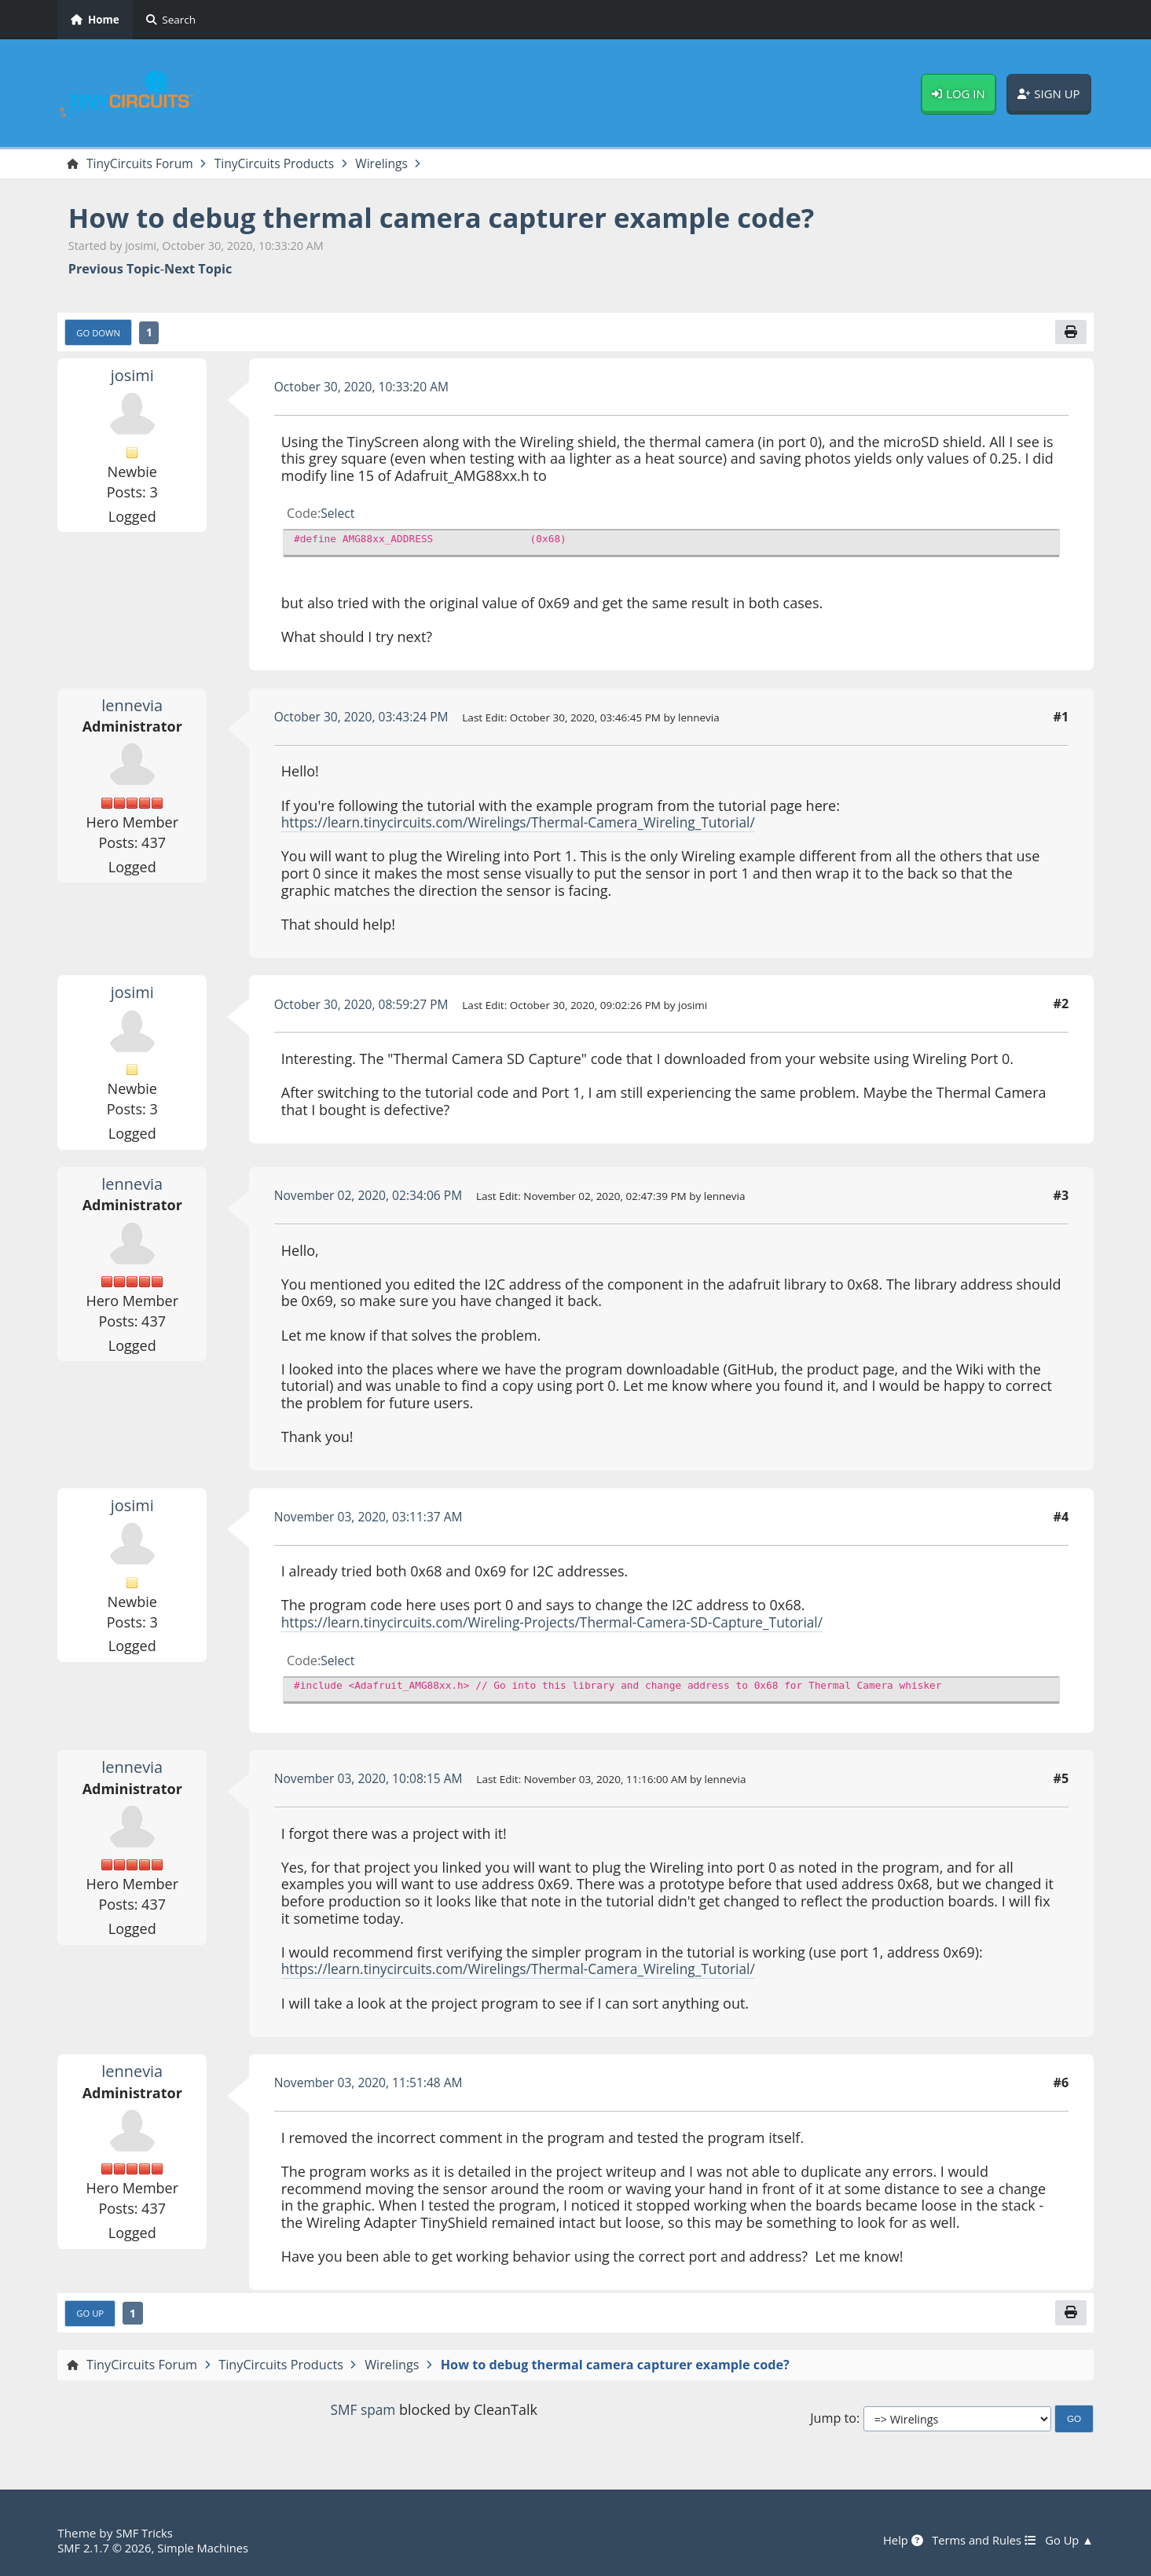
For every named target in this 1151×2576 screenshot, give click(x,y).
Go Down (100, 334)
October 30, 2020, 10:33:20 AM (365, 388)
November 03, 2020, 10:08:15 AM (372, 1780)
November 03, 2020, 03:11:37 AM (372, 1518)
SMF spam (363, 2412)
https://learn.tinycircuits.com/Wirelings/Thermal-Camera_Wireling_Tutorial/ (528, 823)
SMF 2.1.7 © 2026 (106, 2548)
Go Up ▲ (1068, 2541)
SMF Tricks (144, 2533)
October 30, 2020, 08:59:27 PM (365, 1006)
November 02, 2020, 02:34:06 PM (372, 1196)
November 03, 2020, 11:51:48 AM (372, 2084)
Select (338, 514)
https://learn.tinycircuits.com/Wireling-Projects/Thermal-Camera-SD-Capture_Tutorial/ (563, 1623)
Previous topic (114, 269)
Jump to (833, 2420)
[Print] (1070, 333)
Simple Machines (208, 2548)
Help (896, 2541)
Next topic (198, 269)
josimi (132, 376)
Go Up (91, 2316)
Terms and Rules (980, 2541)
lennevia (132, 706)
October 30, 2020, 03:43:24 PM (365, 718)
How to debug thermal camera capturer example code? (456, 218)
